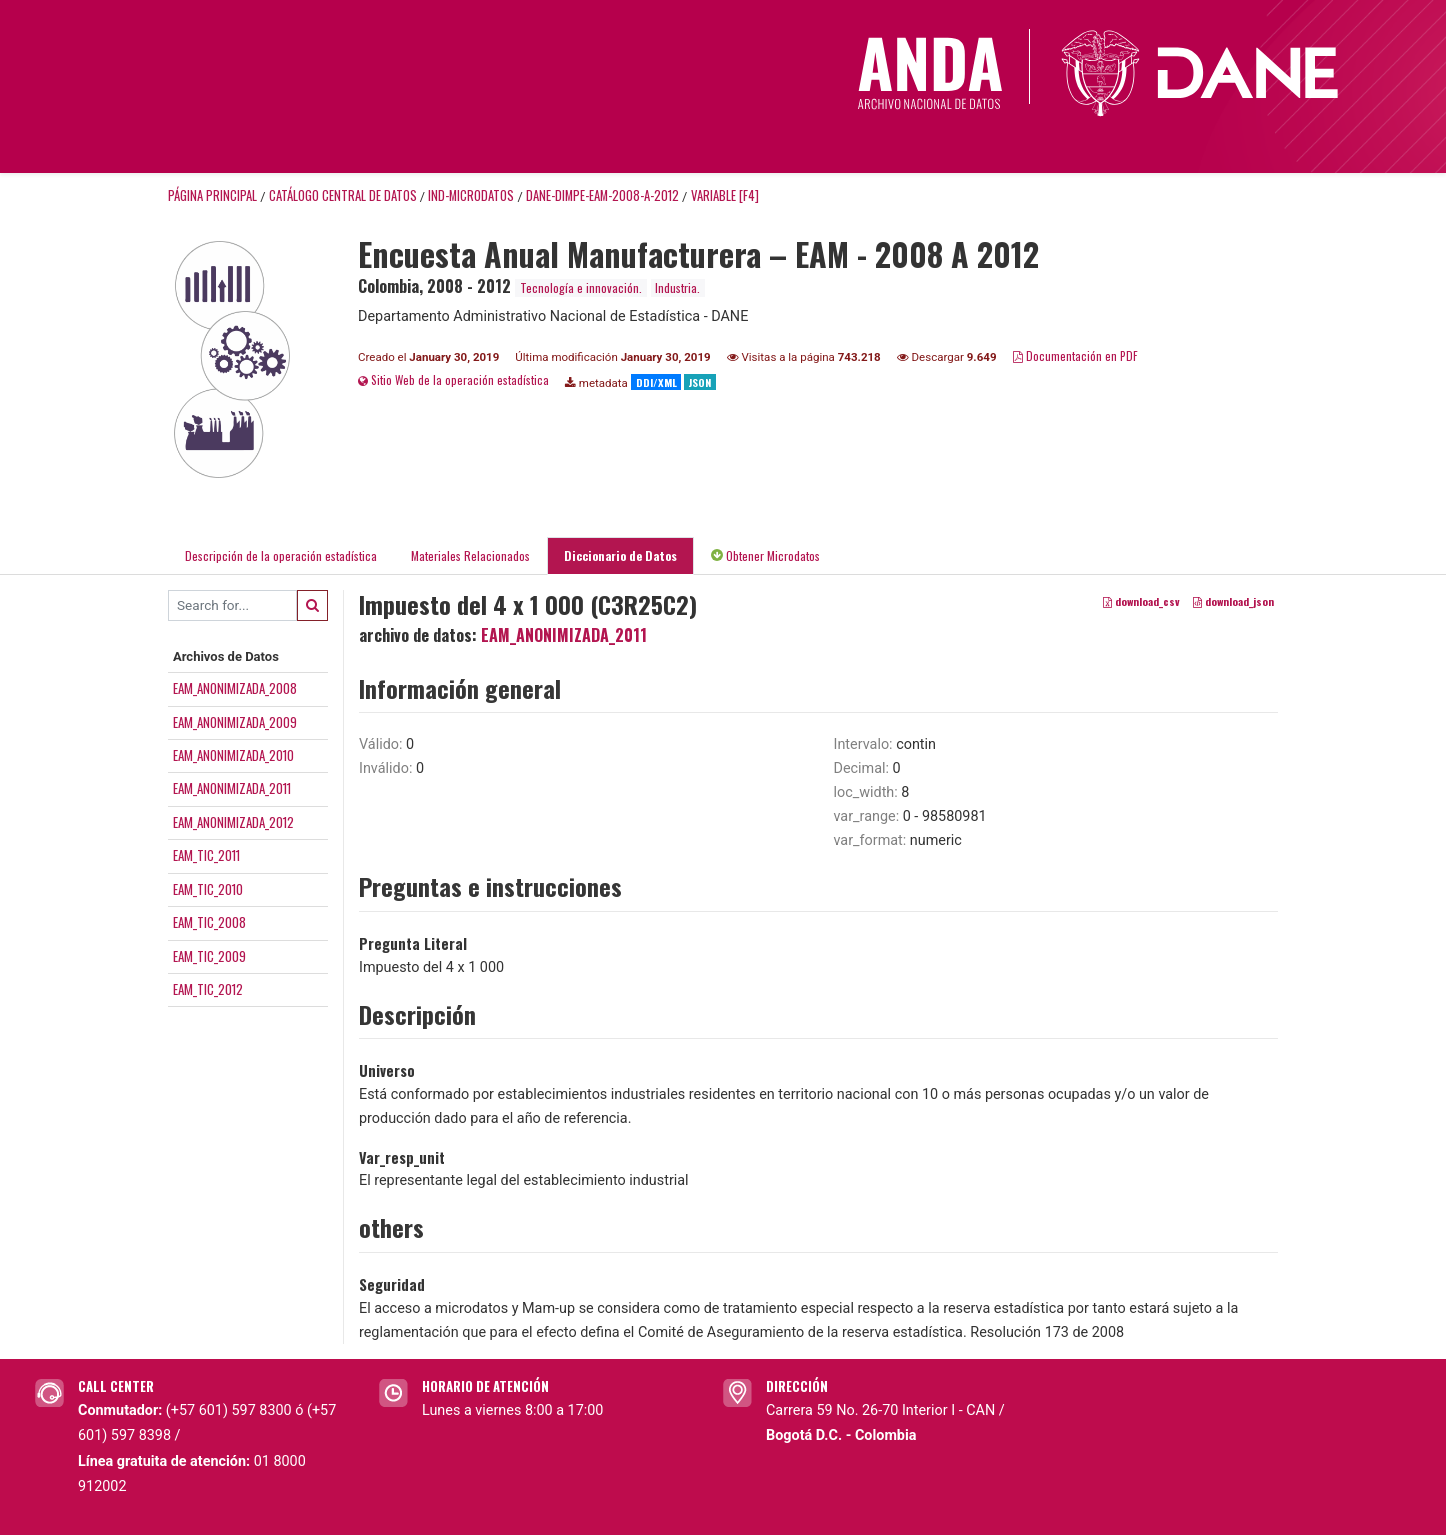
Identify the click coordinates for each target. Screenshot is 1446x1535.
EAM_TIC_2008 (209, 922)
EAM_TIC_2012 (208, 989)
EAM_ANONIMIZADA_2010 (233, 755)
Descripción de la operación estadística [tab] (281, 555)
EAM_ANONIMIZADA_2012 (233, 822)
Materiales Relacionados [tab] (470, 555)
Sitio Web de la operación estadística (453, 379)
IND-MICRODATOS (471, 195)
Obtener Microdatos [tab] (765, 555)
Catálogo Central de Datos (343, 195)
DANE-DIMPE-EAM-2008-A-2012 (602, 195)
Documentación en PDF (1075, 355)
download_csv (1141, 601)
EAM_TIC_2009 (209, 956)
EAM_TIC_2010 (208, 889)
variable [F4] (725, 195)
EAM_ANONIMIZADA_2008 (235, 688)
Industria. (677, 287)
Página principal (212, 195)
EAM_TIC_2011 (206, 855)
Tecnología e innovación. (581, 287)
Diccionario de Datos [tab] (620, 555)
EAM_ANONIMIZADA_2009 (235, 722)
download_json (1233, 601)
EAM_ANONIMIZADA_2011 (232, 788)
